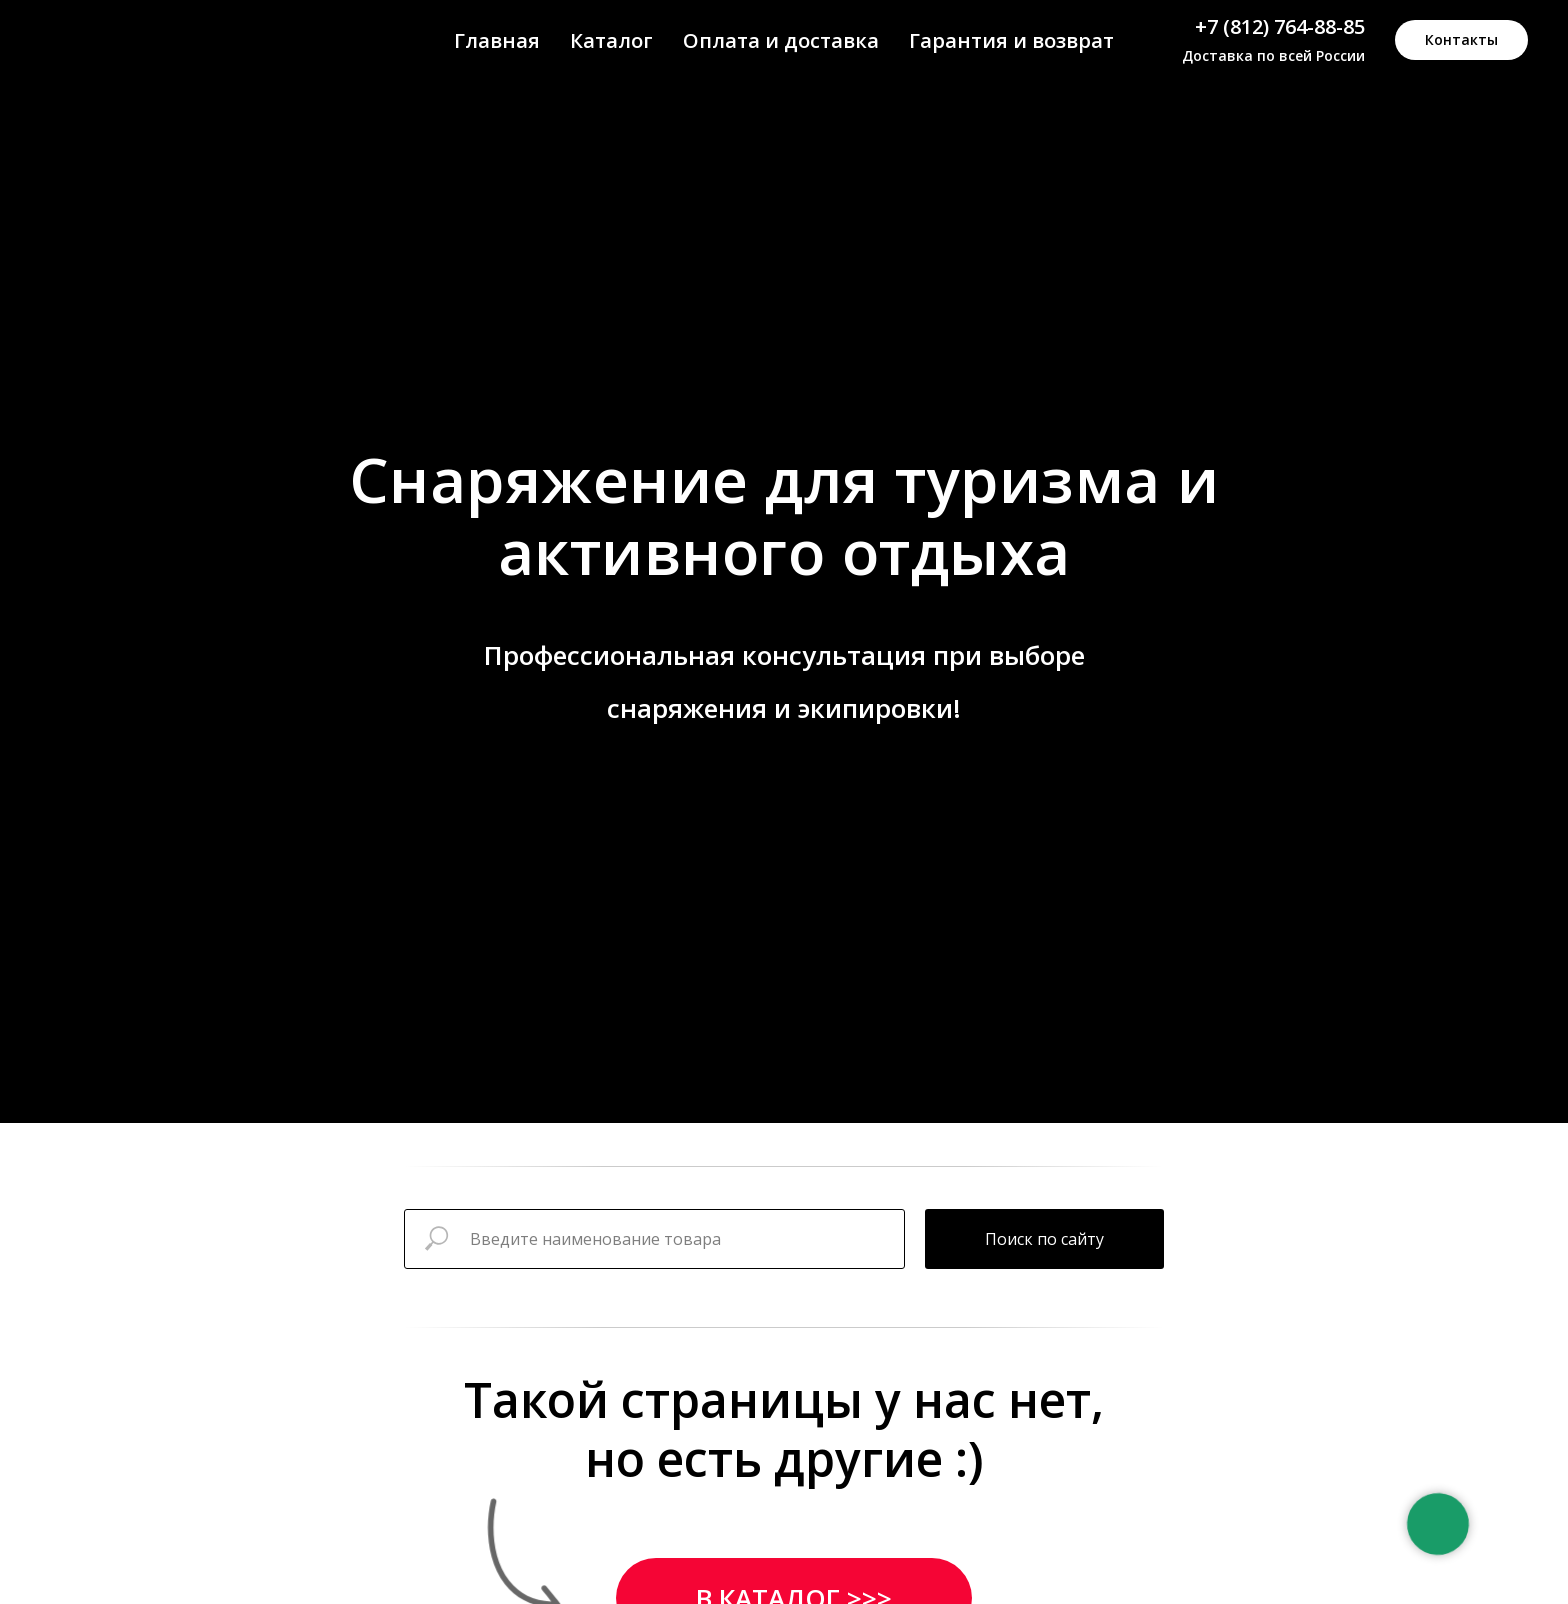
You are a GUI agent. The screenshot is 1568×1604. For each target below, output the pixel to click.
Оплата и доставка (781, 40)
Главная (497, 40)
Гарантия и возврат (1011, 40)
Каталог (611, 40)
